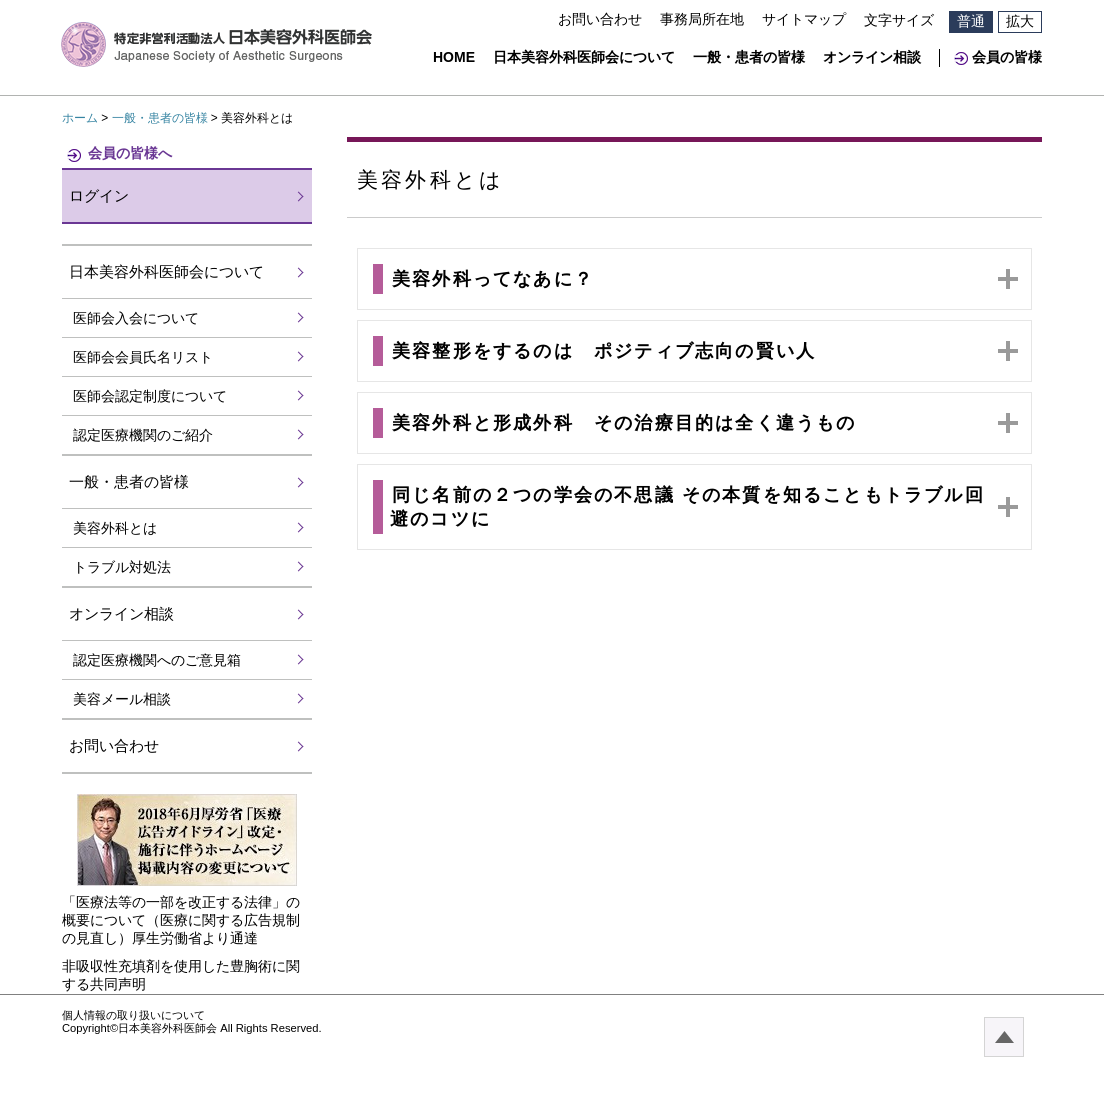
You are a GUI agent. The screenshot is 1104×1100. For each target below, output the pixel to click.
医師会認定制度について (150, 396)
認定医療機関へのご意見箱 (157, 660)
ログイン (99, 195)
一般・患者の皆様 (749, 57)
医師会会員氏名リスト (143, 357)
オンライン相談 (872, 57)
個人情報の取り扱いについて (133, 1015)
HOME (454, 57)
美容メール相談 (122, 699)
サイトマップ (804, 19)
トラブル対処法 (122, 567)
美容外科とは (115, 528)
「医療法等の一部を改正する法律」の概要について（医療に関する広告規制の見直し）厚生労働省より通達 (181, 920)
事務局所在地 (702, 19)
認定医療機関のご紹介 (143, 435)
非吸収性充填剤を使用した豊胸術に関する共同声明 (181, 975)
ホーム (80, 118)
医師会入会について (136, 318)
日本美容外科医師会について (584, 57)
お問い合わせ (600, 19)
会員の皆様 (1007, 57)
